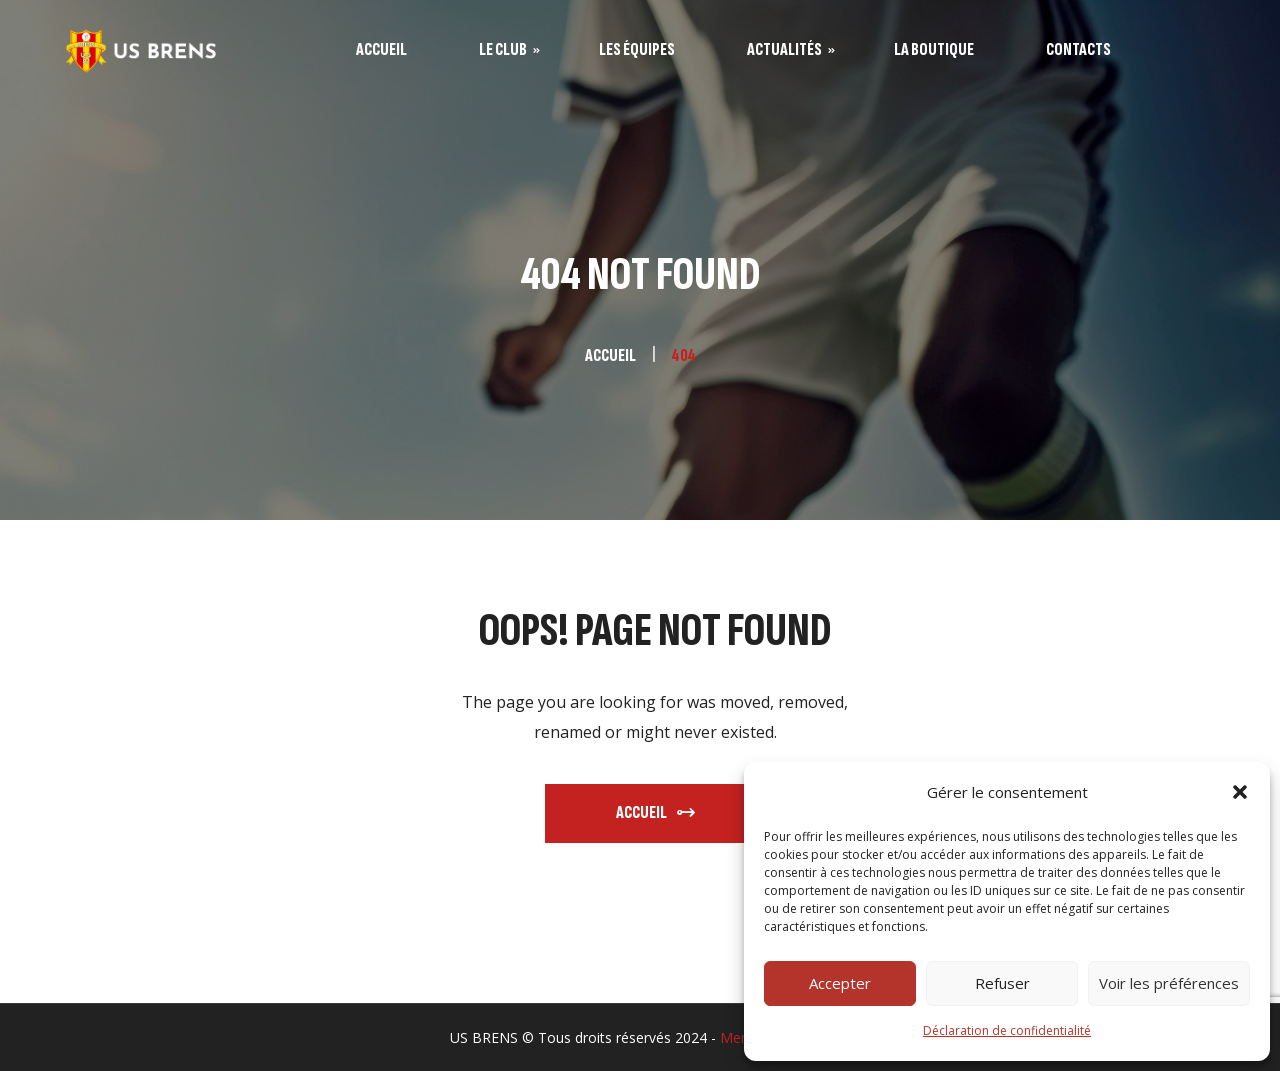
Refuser (1002, 983)
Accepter (840, 983)
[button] (1240, 792)
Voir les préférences (1169, 983)
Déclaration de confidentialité (1007, 1030)
